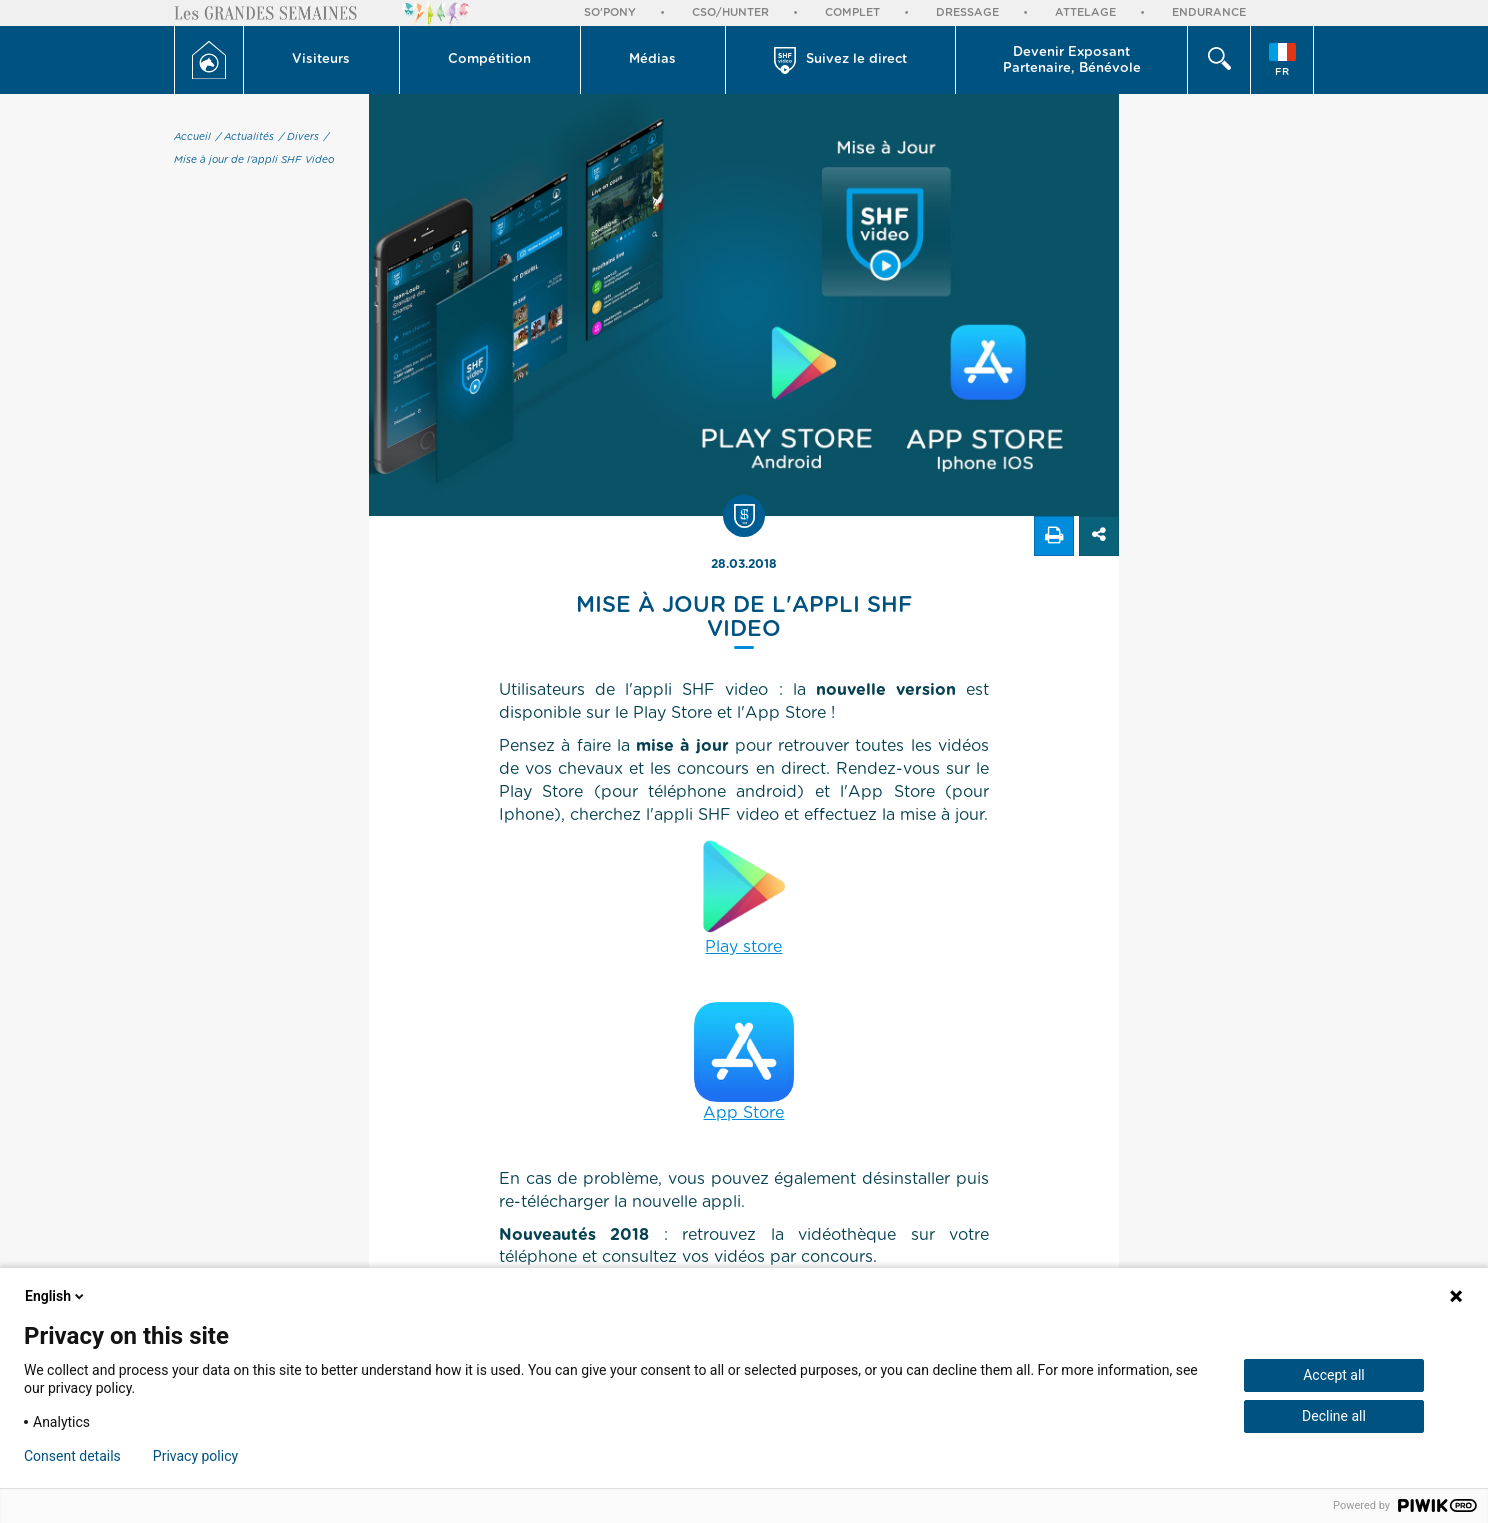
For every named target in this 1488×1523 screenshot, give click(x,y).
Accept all (1334, 1375)
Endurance (1209, 12)
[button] (322, 60)
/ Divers (299, 137)
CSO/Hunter (730, 12)
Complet (852, 12)
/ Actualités (245, 137)
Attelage (1085, 12)
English (56, 1296)
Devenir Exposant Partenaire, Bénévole (1072, 60)
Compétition (489, 59)
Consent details (72, 1456)
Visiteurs (321, 59)
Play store (744, 895)
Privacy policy (195, 1456)
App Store (744, 1061)
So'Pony (610, 12)
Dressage (967, 12)
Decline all (1334, 1416)
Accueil (192, 137)
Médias (652, 59)
